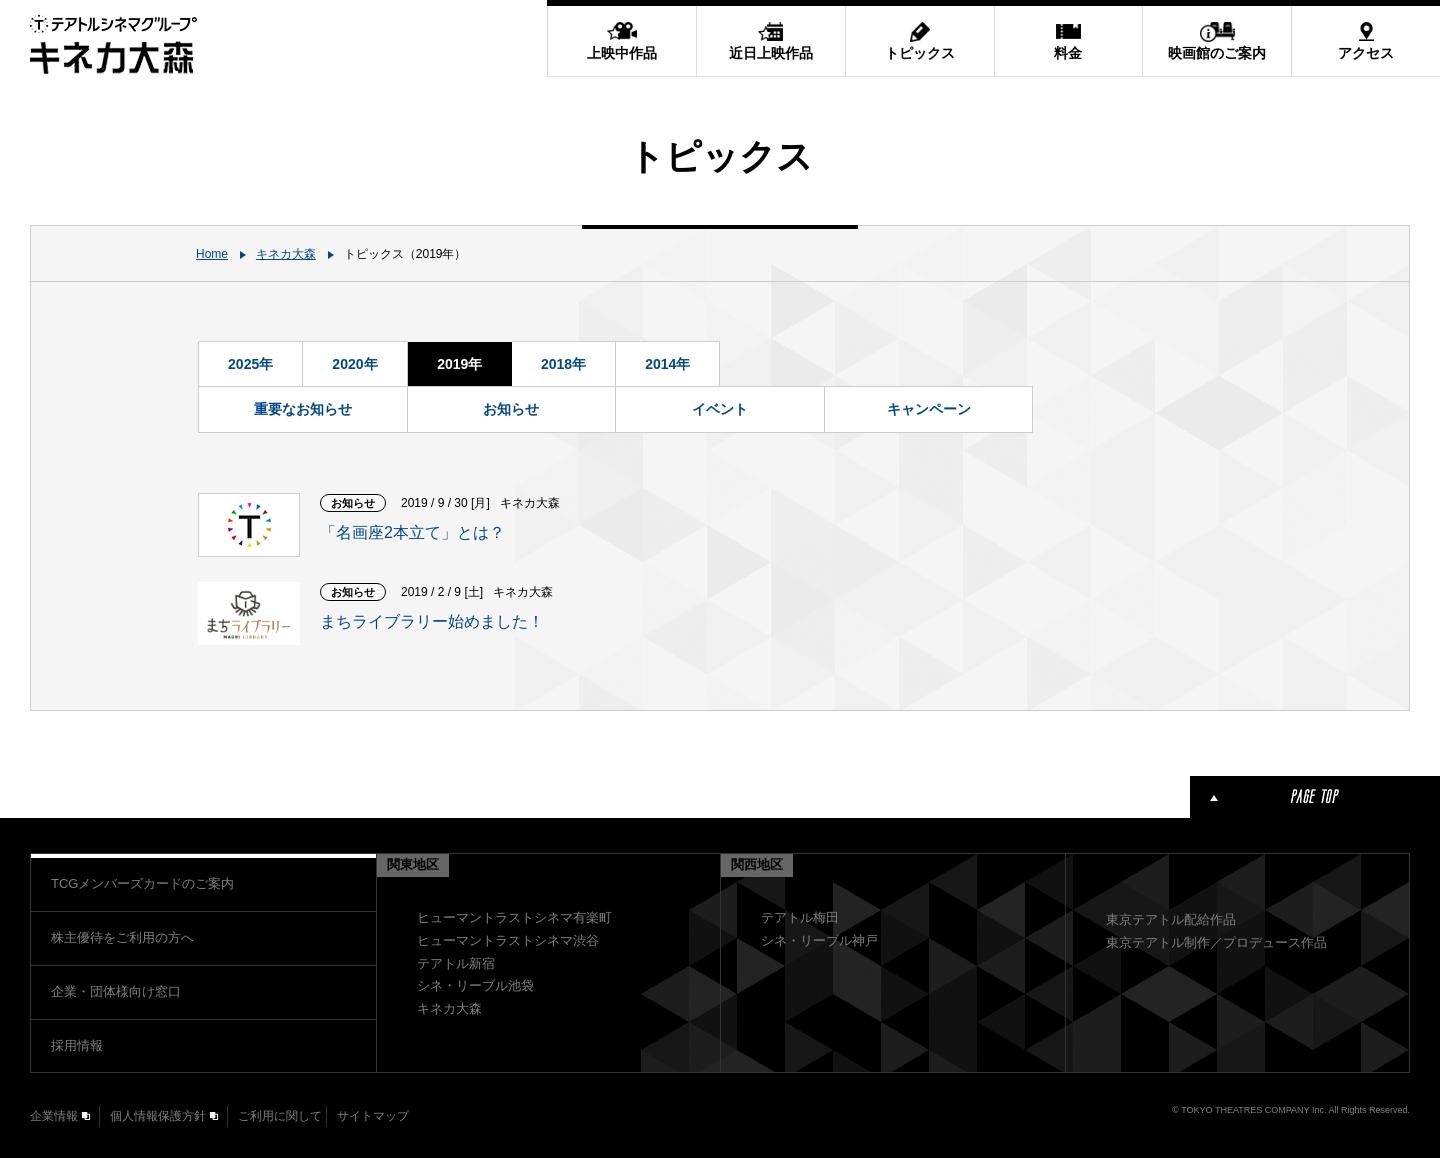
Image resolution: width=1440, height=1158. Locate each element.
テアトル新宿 (456, 963)
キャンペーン (929, 409)
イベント (720, 409)
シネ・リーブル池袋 (475, 985)
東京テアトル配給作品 (1171, 919)
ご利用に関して (280, 1116)
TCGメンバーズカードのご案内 (142, 883)
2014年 (667, 364)
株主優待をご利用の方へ (122, 937)
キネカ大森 (286, 254)
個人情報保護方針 (158, 1116)
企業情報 (54, 1116)
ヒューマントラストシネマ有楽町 (514, 917)
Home (212, 254)
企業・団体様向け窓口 (116, 991)
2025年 (250, 364)
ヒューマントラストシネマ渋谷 (508, 940)
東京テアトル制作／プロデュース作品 (1216, 942)
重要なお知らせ (303, 409)
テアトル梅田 (800, 917)
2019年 (459, 364)
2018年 (563, 364)
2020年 (354, 364)
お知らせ (511, 409)
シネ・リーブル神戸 (819, 940)
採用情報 (77, 1045)
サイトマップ (373, 1116)
